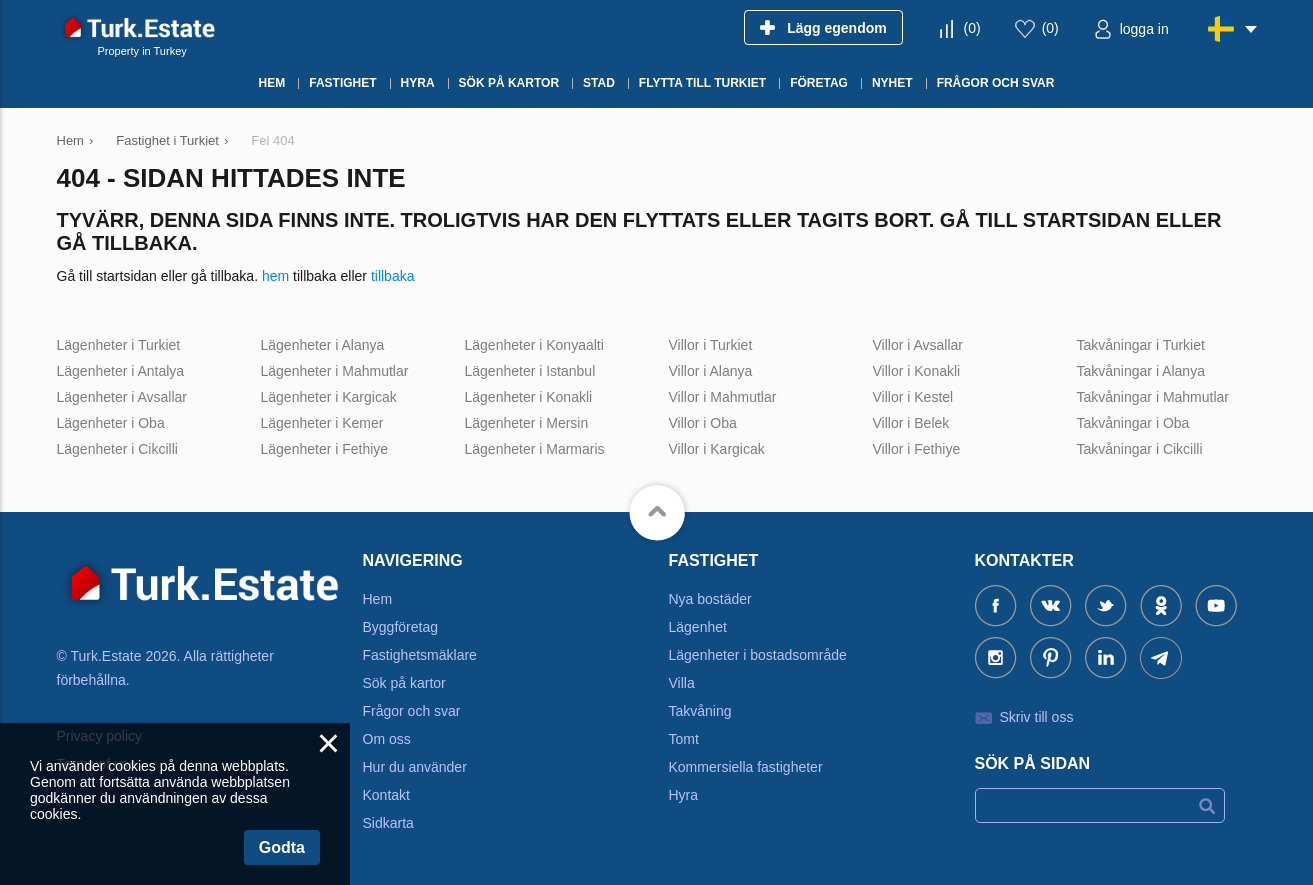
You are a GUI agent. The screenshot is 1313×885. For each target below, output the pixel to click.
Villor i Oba (703, 423)
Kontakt (386, 795)
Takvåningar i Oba (1133, 423)
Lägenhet (698, 627)
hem (275, 276)
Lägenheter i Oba (111, 423)
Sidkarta (388, 823)
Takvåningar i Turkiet (1141, 345)
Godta (282, 847)
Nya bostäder (710, 599)
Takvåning (700, 711)
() (972, 28)
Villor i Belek (911, 423)
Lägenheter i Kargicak (329, 397)
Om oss (387, 739)
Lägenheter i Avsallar (122, 397)
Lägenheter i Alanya (323, 345)
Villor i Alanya (711, 371)
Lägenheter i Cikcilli (117, 449)
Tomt (684, 739)
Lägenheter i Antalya (121, 371)
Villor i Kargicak (717, 449)
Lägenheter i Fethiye (325, 449)
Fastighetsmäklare (420, 655)
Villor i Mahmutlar (723, 397)
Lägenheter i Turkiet (119, 345)
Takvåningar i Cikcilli (1140, 449)
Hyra (684, 795)
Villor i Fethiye (917, 449)
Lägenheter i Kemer (322, 423)
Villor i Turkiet (711, 345)
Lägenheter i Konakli (529, 397)
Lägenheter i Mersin (527, 423)
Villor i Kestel (913, 397)
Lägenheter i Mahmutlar (335, 371)
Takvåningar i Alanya (1141, 371)
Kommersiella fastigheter (746, 767)
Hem (378, 599)
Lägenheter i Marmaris (535, 449)
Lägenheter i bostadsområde (758, 655)
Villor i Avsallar (918, 345)
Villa (682, 683)
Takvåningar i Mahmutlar (1153, 397)
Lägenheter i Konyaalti (534, 345)
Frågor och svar (412, 711)
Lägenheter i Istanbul (530, 371)
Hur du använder (415, 767)
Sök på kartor (404, 683)
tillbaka (393, 276)
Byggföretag (401, 627)
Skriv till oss (1037, 717)
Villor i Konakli (917, 371)
